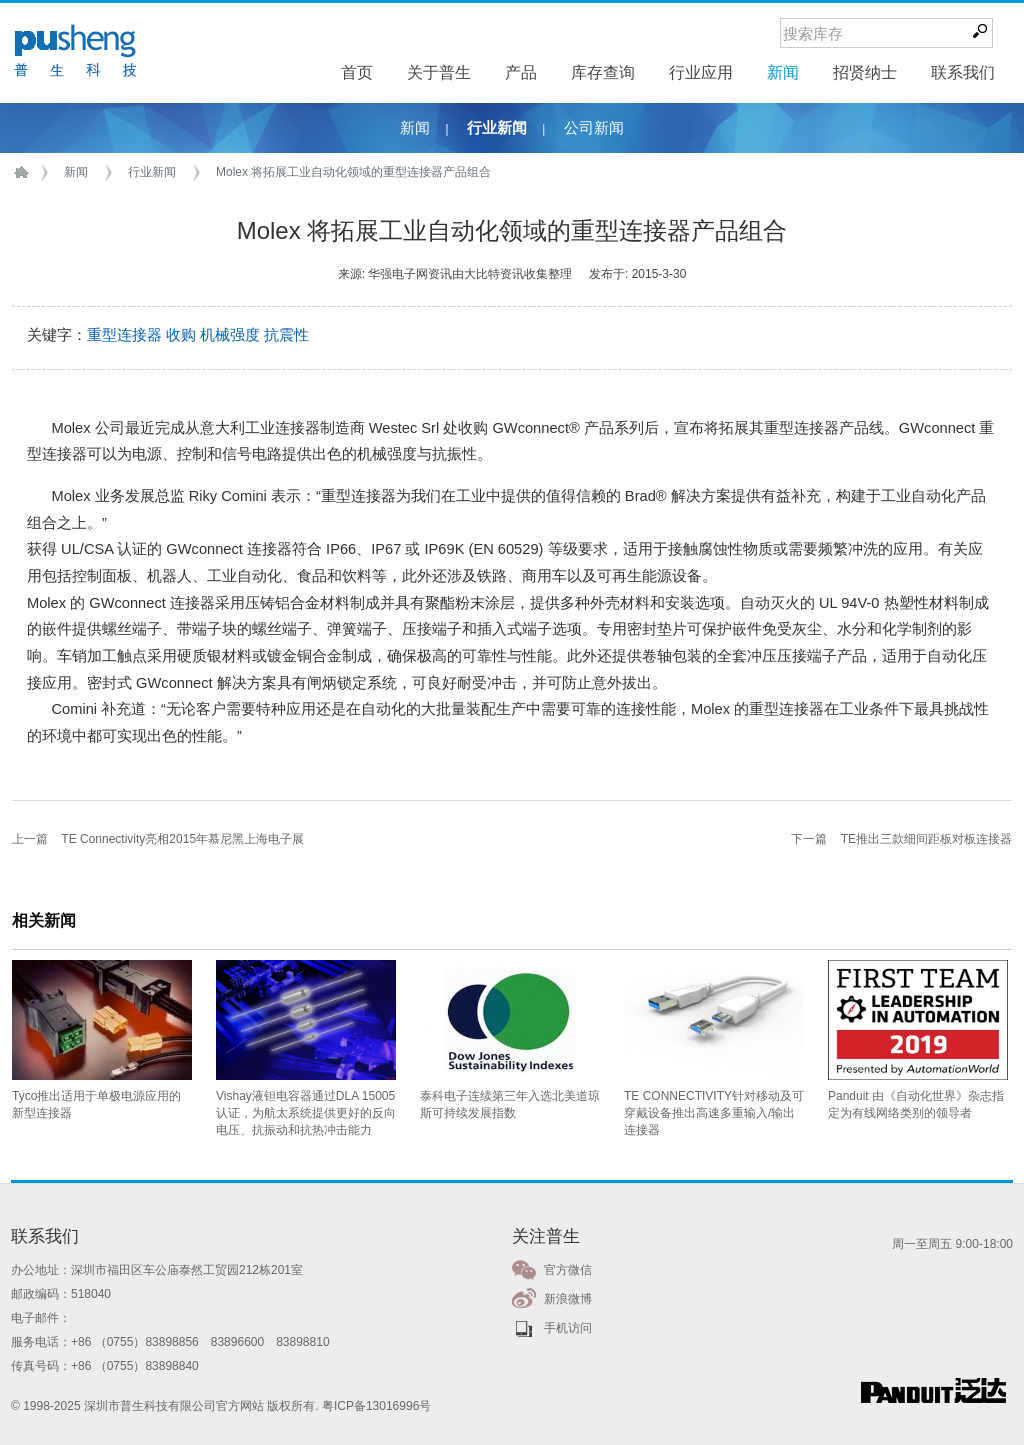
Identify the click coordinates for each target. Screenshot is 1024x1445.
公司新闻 (594, 128)
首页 (25, 172)
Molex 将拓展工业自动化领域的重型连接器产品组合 (353, 172)
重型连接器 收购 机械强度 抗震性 (198, 335)
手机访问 (568, 1328)
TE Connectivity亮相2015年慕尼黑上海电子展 (182, 839)
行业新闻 (497, 128)
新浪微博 (568, 1299)
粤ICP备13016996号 (376, 1406)
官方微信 (568, 1270)
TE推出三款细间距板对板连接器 (926, 839)
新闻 (415, 128)
